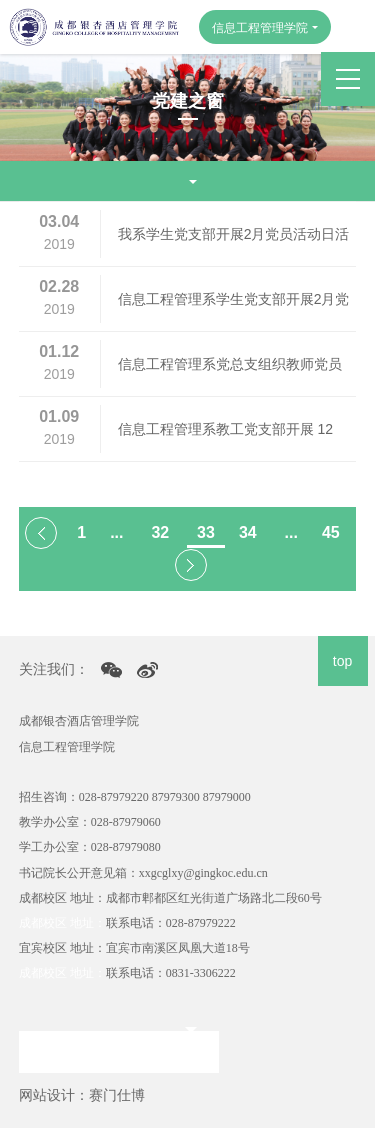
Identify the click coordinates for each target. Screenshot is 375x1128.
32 (160, 532)
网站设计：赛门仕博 (82, 1095)
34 (248, 532)
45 (331, 532)
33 (206, 532)
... (116, 532)
